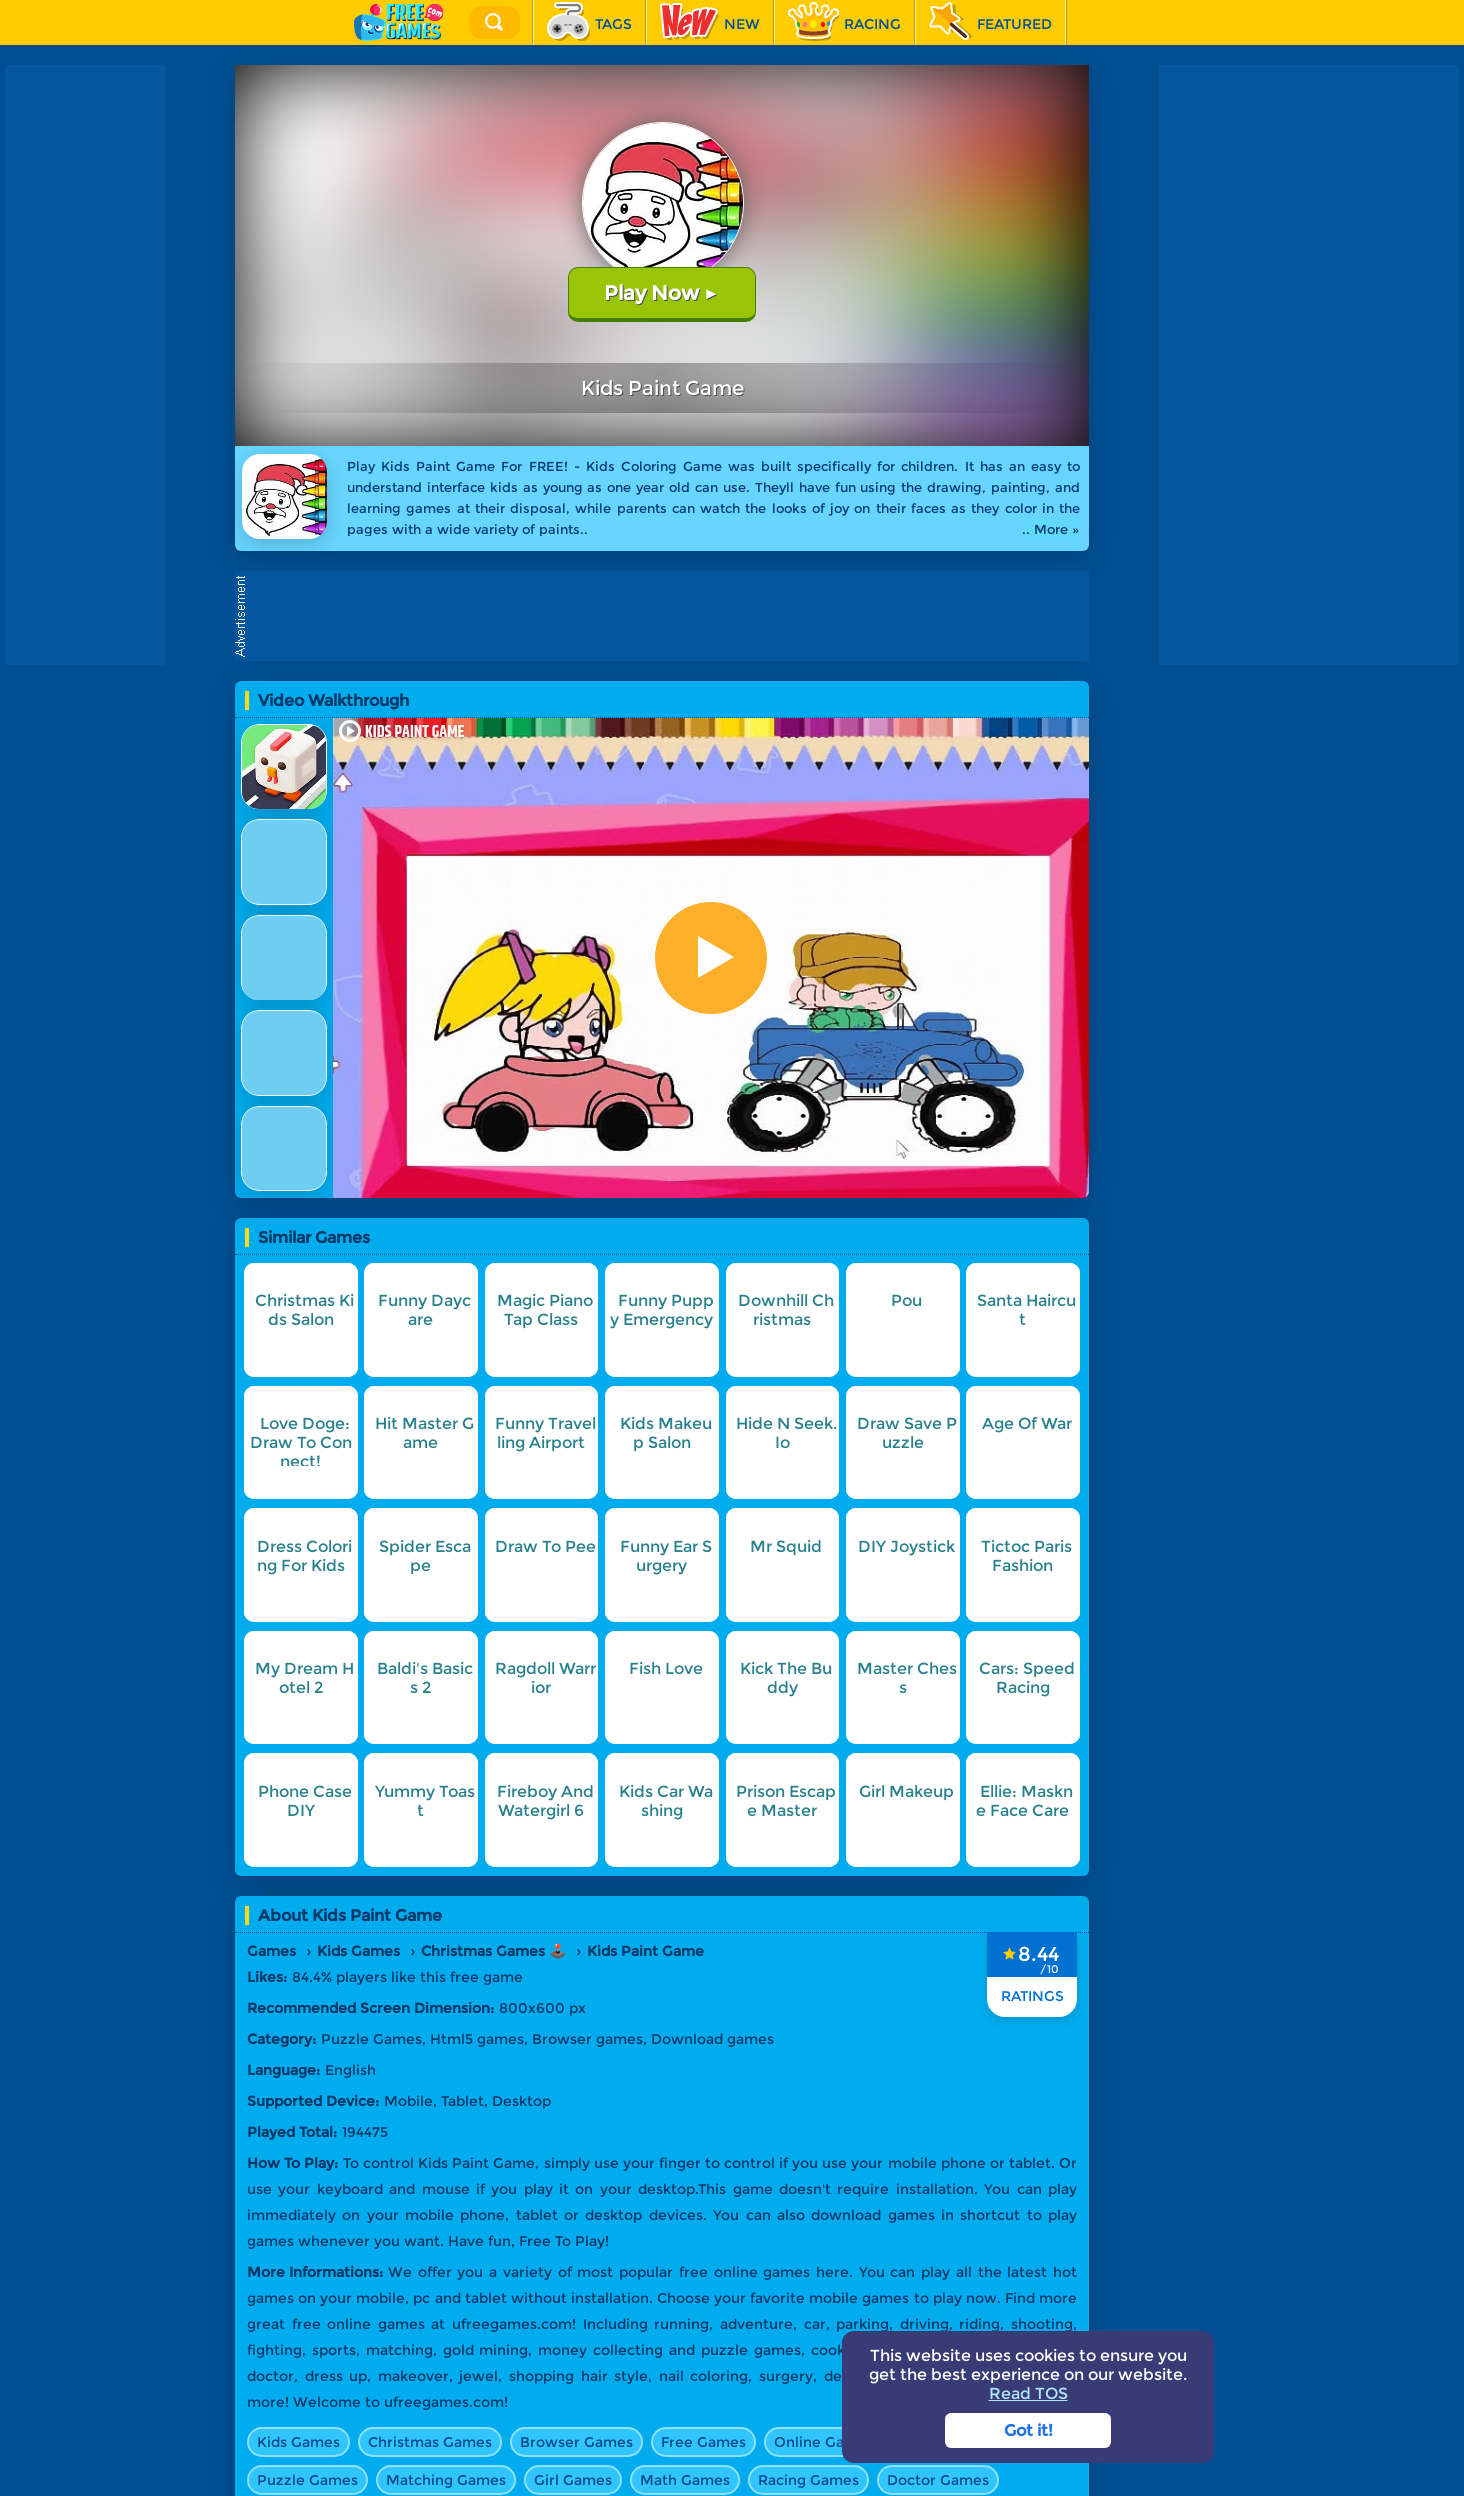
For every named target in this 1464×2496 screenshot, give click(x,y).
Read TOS (1028, 2393)
